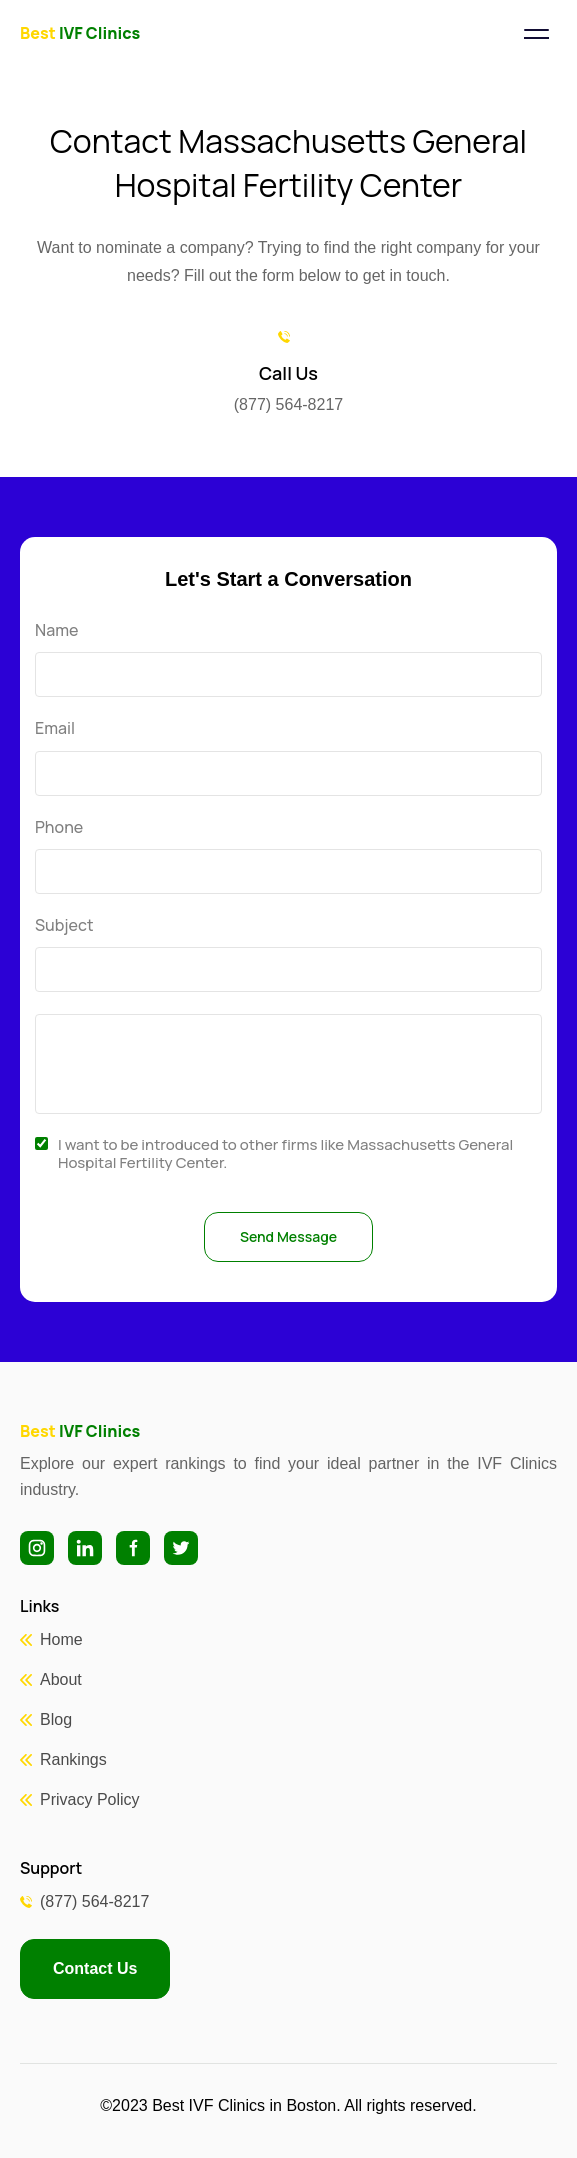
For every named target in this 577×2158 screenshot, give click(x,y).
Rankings (73, 1759)
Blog (56, 1719)
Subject (64, 925)
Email (55, 728)
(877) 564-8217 (94, 1901)
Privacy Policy (90, 1799)
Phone (59, 827)
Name (56, 630)
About (61, 1679)
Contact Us (95, 1968)
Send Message (288, 1236)
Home (61, 1639)
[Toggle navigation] (536, 34)
